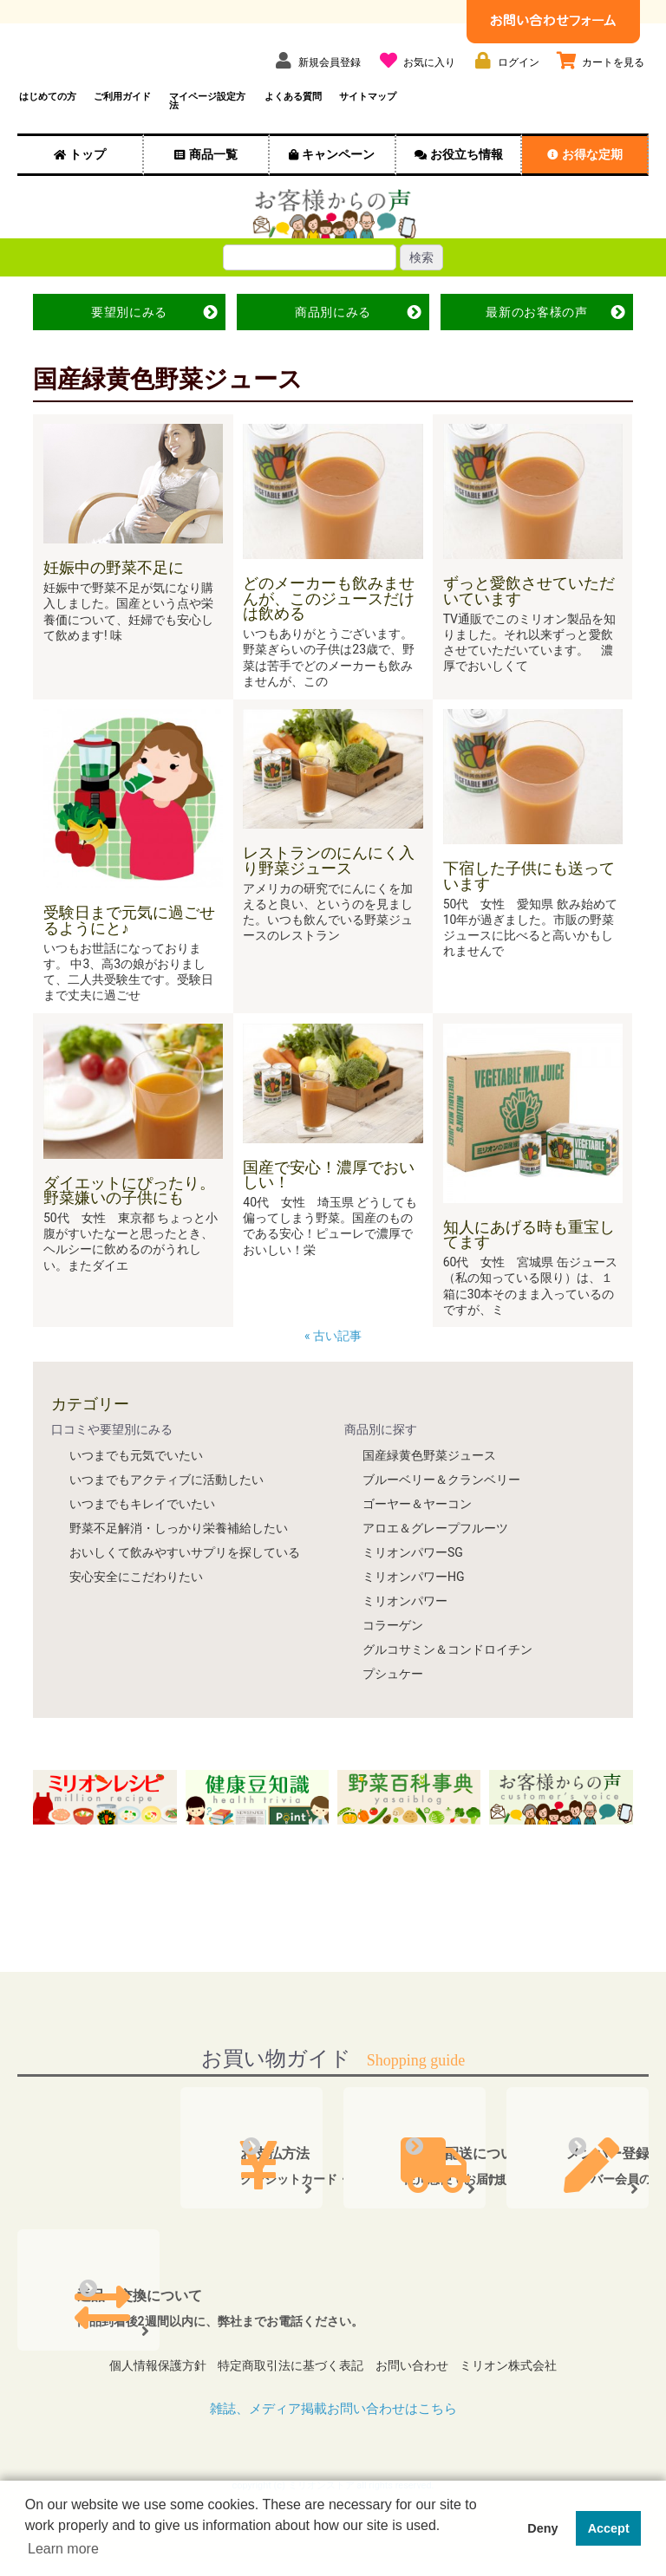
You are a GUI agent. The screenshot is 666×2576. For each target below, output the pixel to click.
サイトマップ (367, 121)
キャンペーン (338, 178)
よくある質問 (293, 121)
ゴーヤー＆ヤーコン (417, 1528)
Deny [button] (542, 2528)
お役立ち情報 (466, 178)
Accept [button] (609, 2528)
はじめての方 (47, 121)
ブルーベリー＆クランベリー (441, 1504)
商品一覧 (213, 178)
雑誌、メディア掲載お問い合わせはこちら (333, 2421)
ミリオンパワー (404, 1625)
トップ (87, 178)
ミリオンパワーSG (412, 1577)
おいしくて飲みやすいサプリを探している (184, 1577)
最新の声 (536, 336)
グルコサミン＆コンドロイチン (447, 1674)
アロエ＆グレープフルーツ (435, 1552)
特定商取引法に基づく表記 (286, 2384)
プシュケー (392, 1698)
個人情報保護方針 (144, 2384)
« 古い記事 (334, 1360)
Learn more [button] (63, 2548)
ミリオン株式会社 (522, 2384)
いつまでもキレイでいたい (142, 1528)
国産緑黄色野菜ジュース (429, 1479)
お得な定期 (592, 178)
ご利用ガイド (122, 121)
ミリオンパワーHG (413, 1601)
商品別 (333, 336)
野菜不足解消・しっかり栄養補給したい (178, 1552)
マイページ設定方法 (207, 125)
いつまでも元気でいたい (136, 1479)
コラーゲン (392, 1649)
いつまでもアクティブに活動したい (166, 1504)
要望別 (129, 336)
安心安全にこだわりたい (136, 1601)
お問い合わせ (416, 2384)
